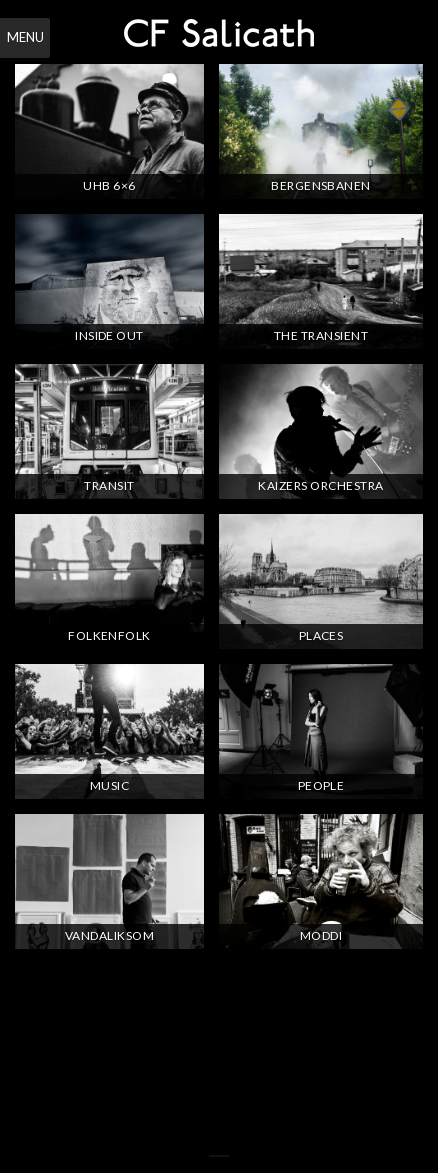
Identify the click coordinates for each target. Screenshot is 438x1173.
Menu (25, 37)
